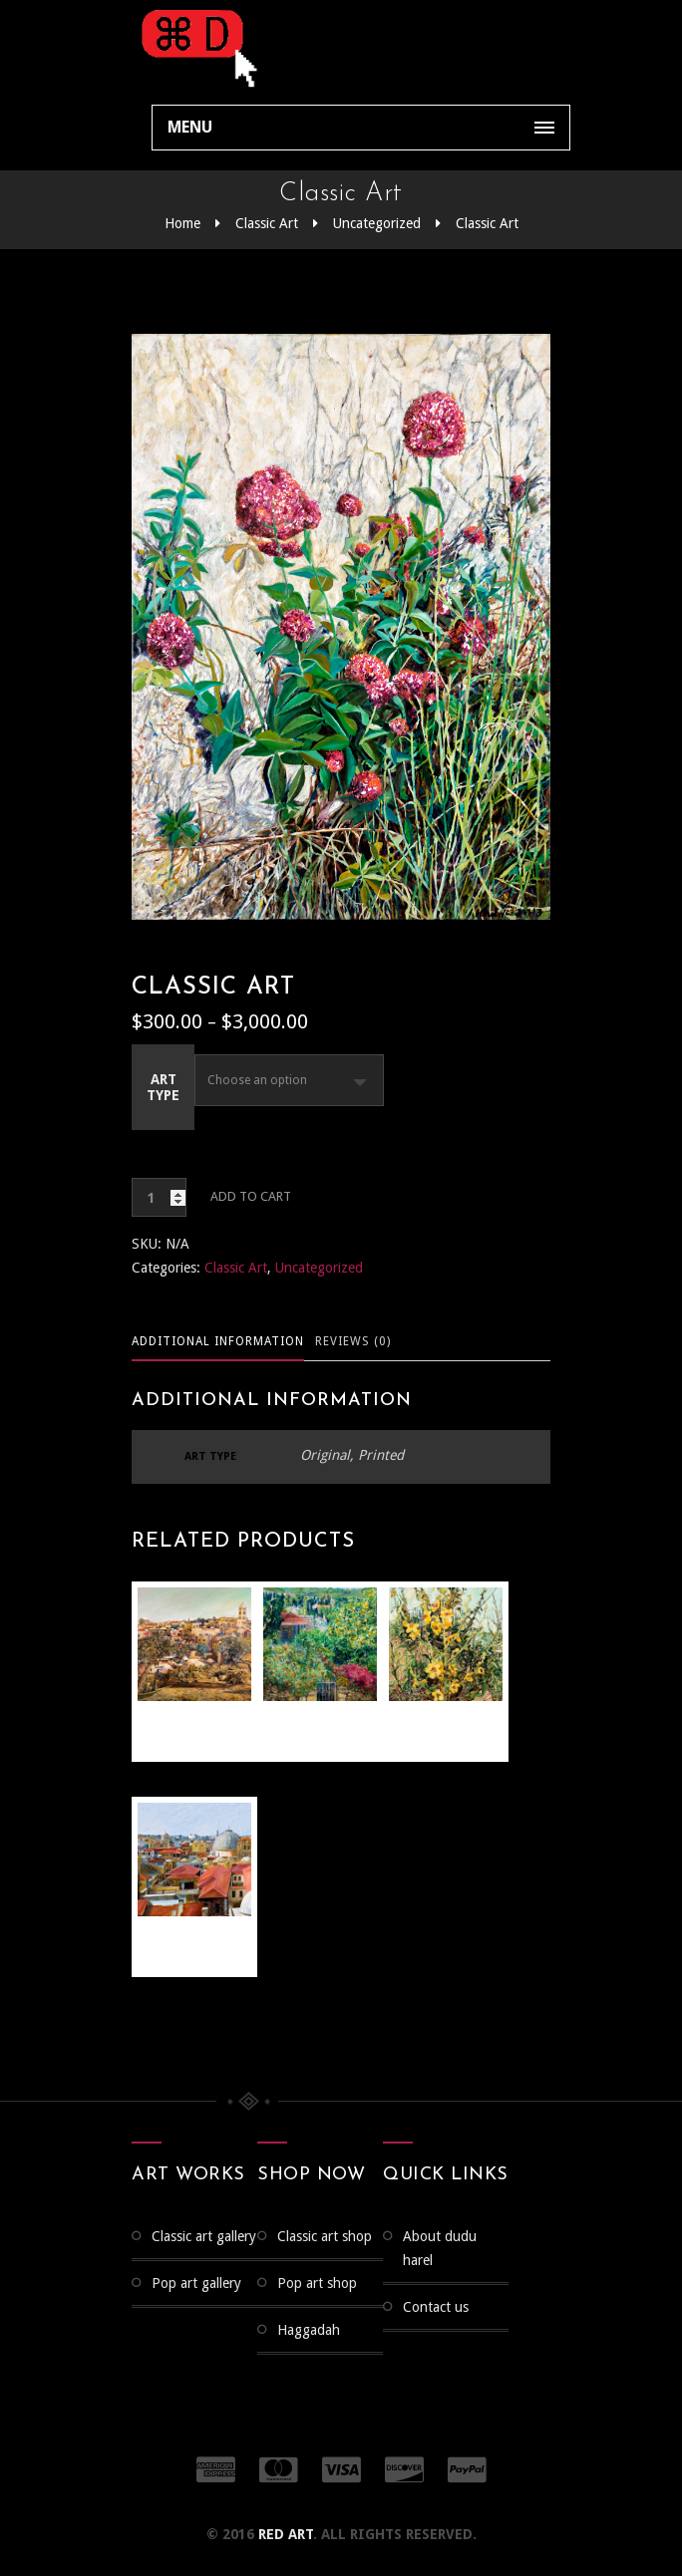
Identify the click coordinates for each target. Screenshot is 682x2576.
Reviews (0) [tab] (353, 1341)
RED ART (285, 2534)
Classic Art (266, 223)
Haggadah (308, 2330)
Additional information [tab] (218, 1341)
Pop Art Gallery (196, 2283)
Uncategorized (377, 223)
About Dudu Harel (440, 2248)
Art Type (163, 1087)
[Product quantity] (159, 1197)
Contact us (436, 2307)
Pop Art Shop (317, 2283)
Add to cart (250, 1196)
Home (182, 223)
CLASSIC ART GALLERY (204, 2236)
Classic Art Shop (324, 2236)
